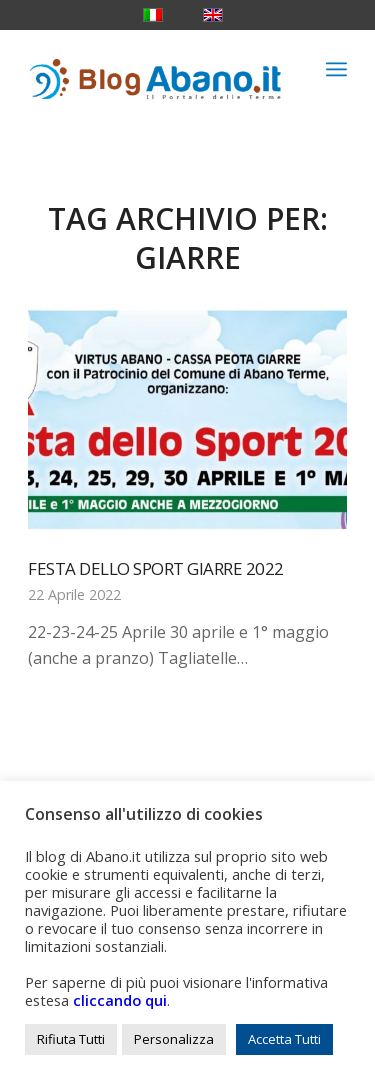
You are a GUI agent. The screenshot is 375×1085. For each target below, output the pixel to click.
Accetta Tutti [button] (284, 1039)
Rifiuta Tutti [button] (71, 1039)
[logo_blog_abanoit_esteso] (155, 69)
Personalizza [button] (174, 1039)
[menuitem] (336, 69)
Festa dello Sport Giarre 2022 (156, 568)
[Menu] (336, 69)
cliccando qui (120, 1000)
